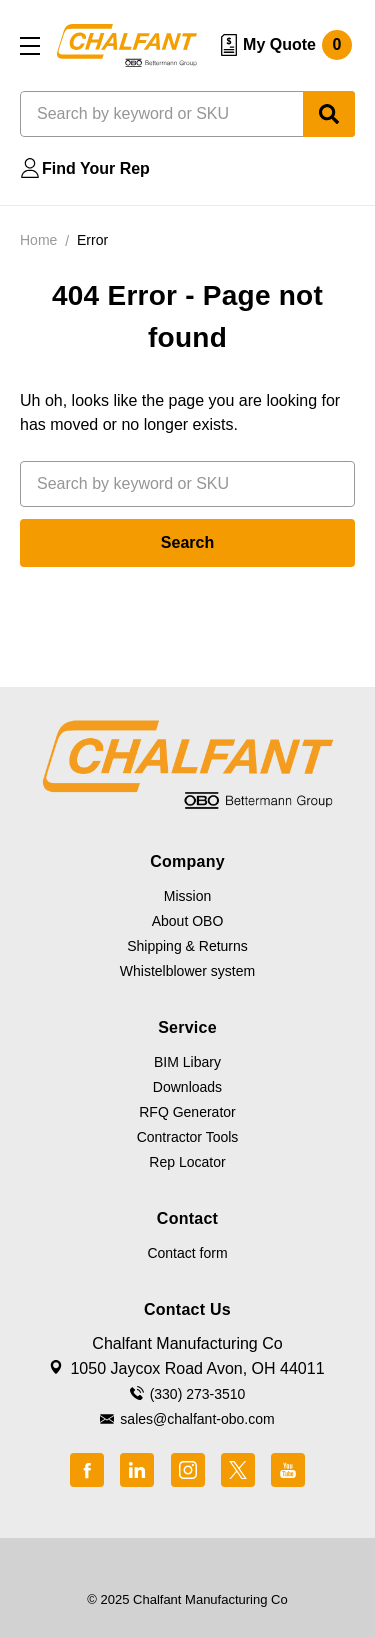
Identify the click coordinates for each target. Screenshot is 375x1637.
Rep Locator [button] (187, 1162)
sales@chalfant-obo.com (197, 1419)
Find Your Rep (96, 168)
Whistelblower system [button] (187, 971)
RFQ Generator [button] (187, 1112)
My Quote (297, 45)
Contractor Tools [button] (188, 1137)
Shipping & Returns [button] (187, 946)
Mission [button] (187, 896)
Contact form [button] (187, 1253)
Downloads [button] (187, 1087)
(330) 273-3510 (198, 1394)
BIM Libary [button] (187, 1062)
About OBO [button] (188, 921)
